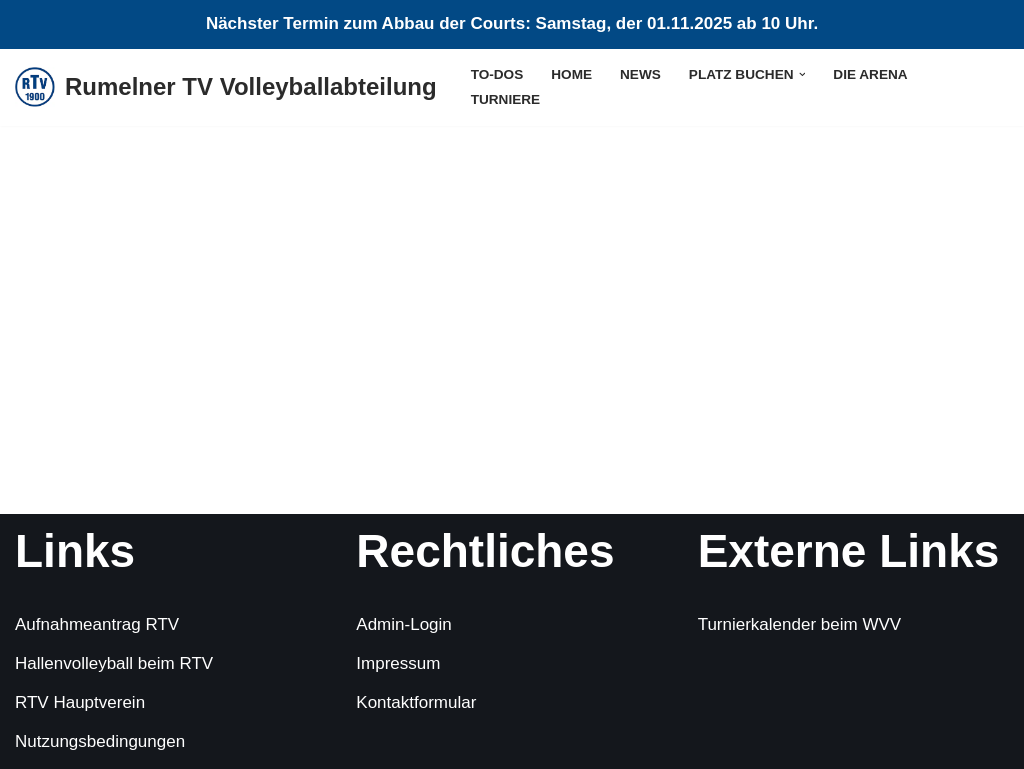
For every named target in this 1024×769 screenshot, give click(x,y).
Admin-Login (403, 624)
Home (571, 74)
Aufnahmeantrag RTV (97, 624)
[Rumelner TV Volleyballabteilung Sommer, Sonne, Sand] (226, 87)
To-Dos (497, 74)
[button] (802, 74)
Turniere (505, 99)
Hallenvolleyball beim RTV (114, 663)
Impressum (398, 663)
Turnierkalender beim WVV (799, 624)
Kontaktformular (416, 702)
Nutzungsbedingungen (100, 741)
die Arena (870, 74)
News (640, 74)
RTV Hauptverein (80, 702)
